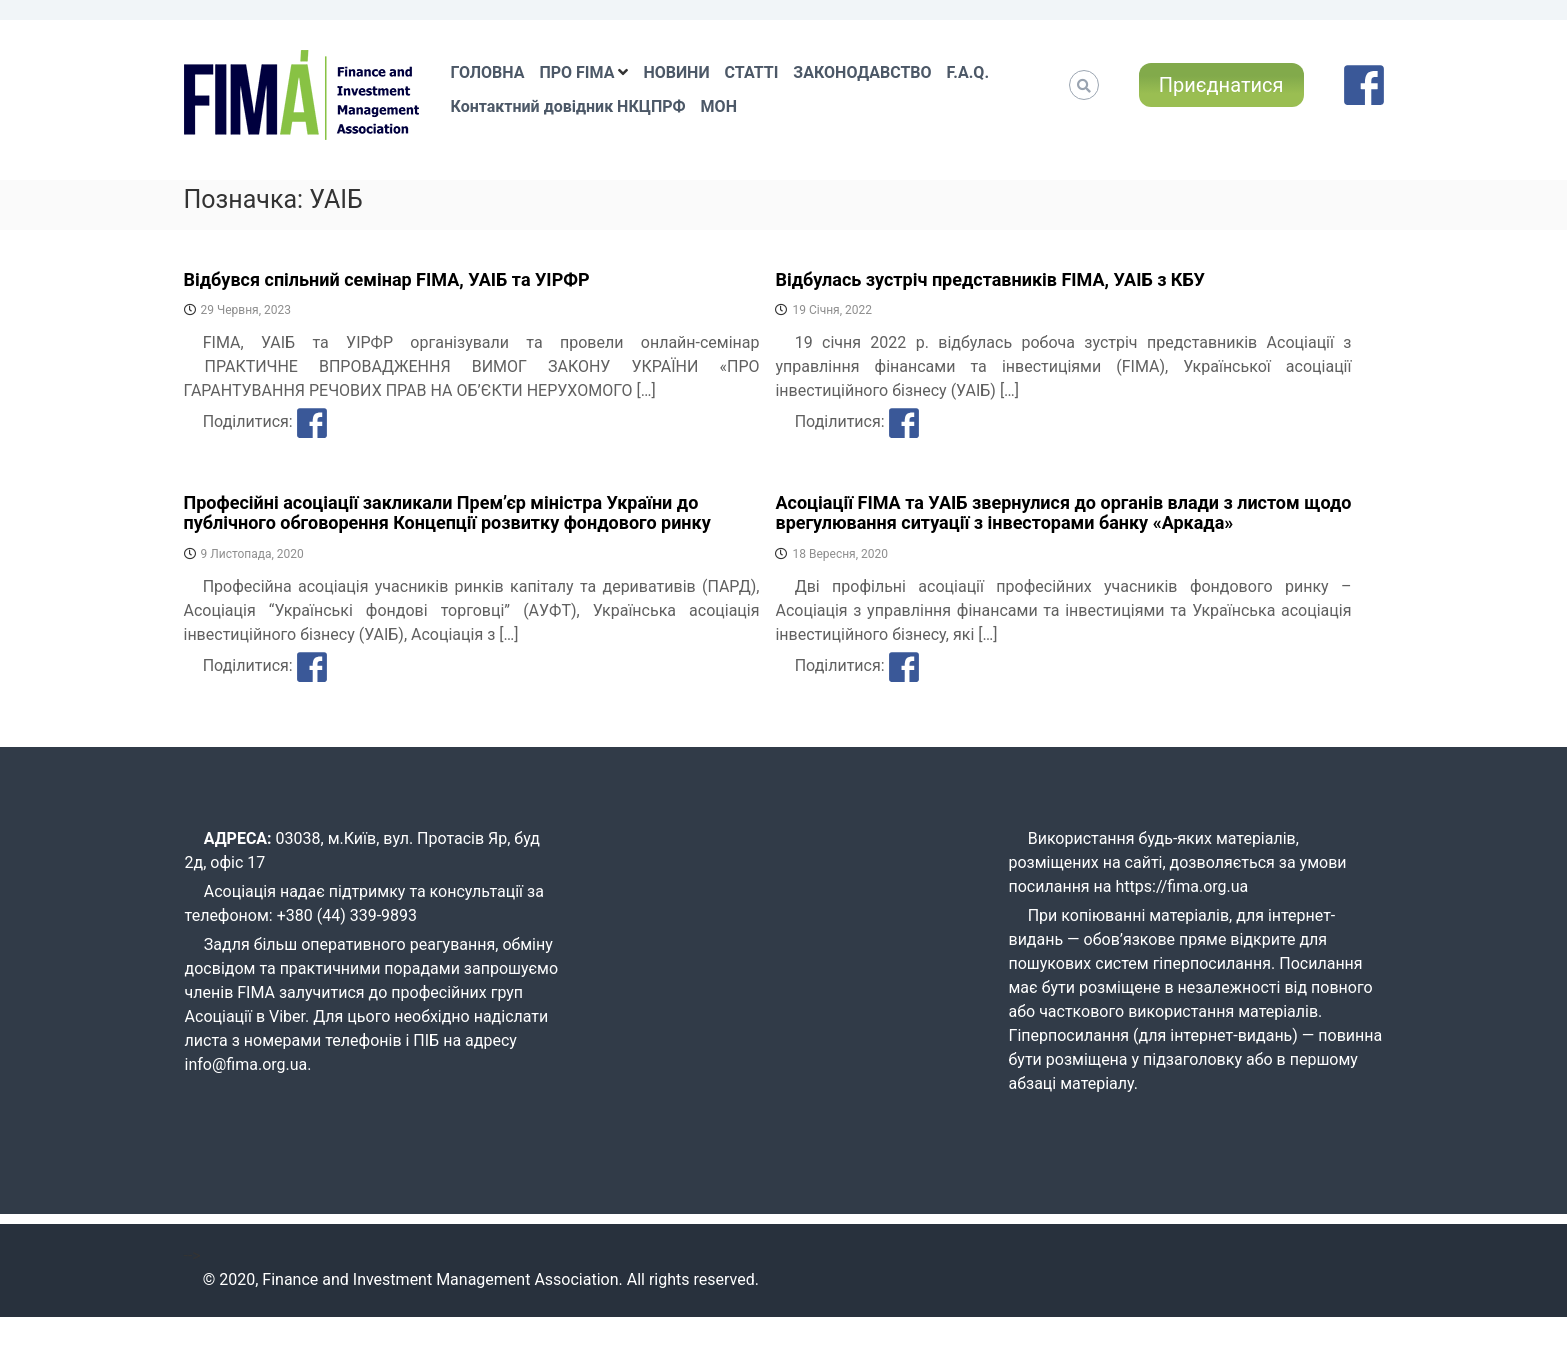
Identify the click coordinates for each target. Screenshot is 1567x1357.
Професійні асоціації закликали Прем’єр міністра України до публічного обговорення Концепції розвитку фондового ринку (447, 512)
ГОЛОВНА (488, 72)
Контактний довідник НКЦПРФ (568, 106)
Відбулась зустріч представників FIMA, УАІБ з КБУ (990, 279)
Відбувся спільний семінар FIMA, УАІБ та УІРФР (387, 279)
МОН (719, 106)
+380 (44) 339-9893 (347, 915)
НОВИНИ (676, 72)
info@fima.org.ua (246, 1064)
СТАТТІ (752, 72)
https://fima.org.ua (1182, 886)
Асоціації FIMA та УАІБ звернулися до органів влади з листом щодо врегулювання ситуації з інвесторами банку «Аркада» (1063, 512)
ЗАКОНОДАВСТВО (862, 72)
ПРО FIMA (576, 72)
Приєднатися (1221, 85)
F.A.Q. (968, 72)
